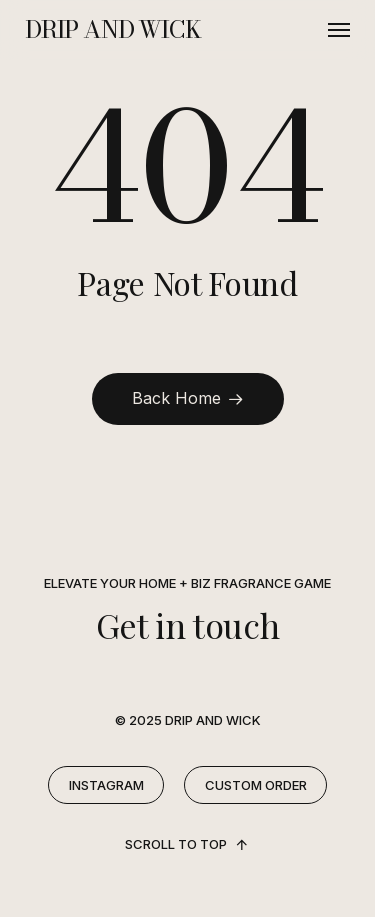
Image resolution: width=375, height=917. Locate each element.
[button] (339, 30)
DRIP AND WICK (112, 30)
